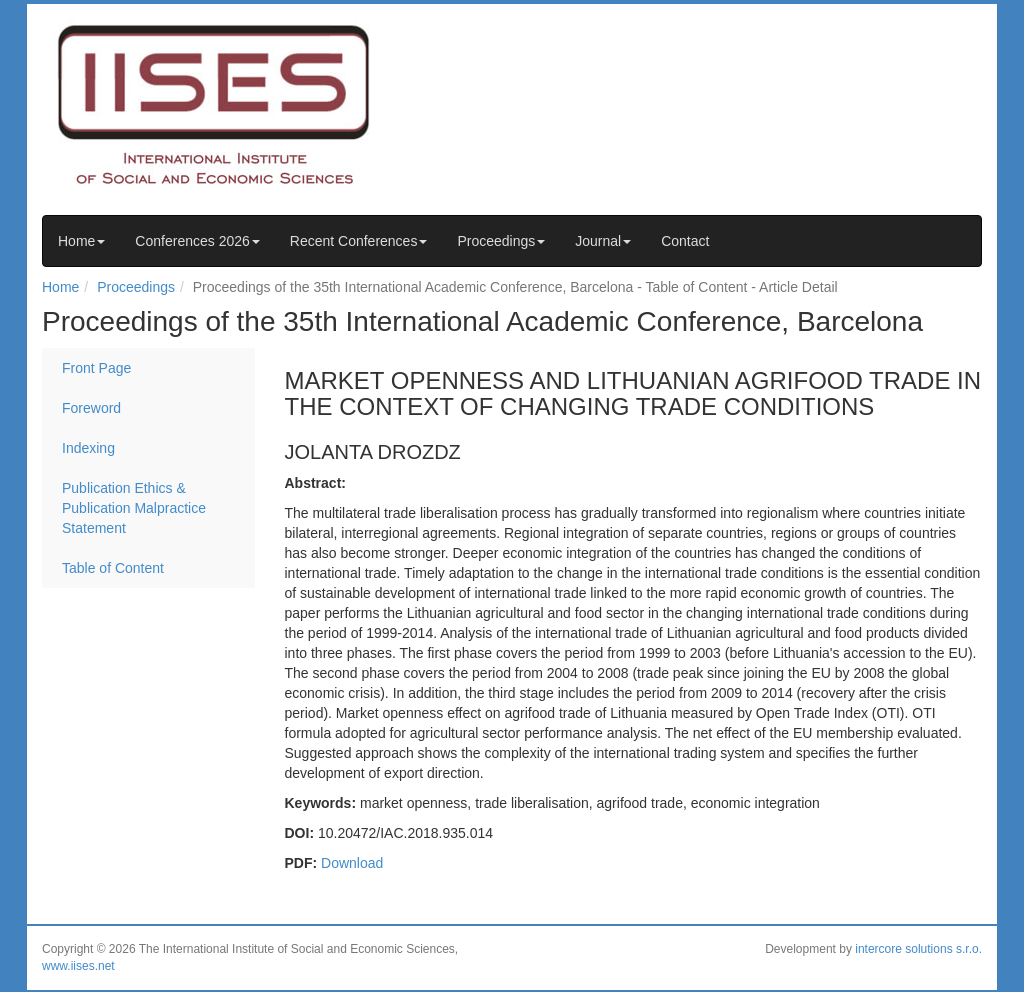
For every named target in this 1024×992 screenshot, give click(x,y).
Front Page (96, 368)
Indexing (88, 448)
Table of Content (113, 568)
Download (352, 863)
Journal (603, 241)
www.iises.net (78, 966)
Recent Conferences (359, 241)
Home (81, 241)
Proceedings (501, 241)
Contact (685, 241)
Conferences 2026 (197, 241)
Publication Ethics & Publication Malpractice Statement (134, 508)
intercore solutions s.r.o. (918, 949)
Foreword (91, 408)
